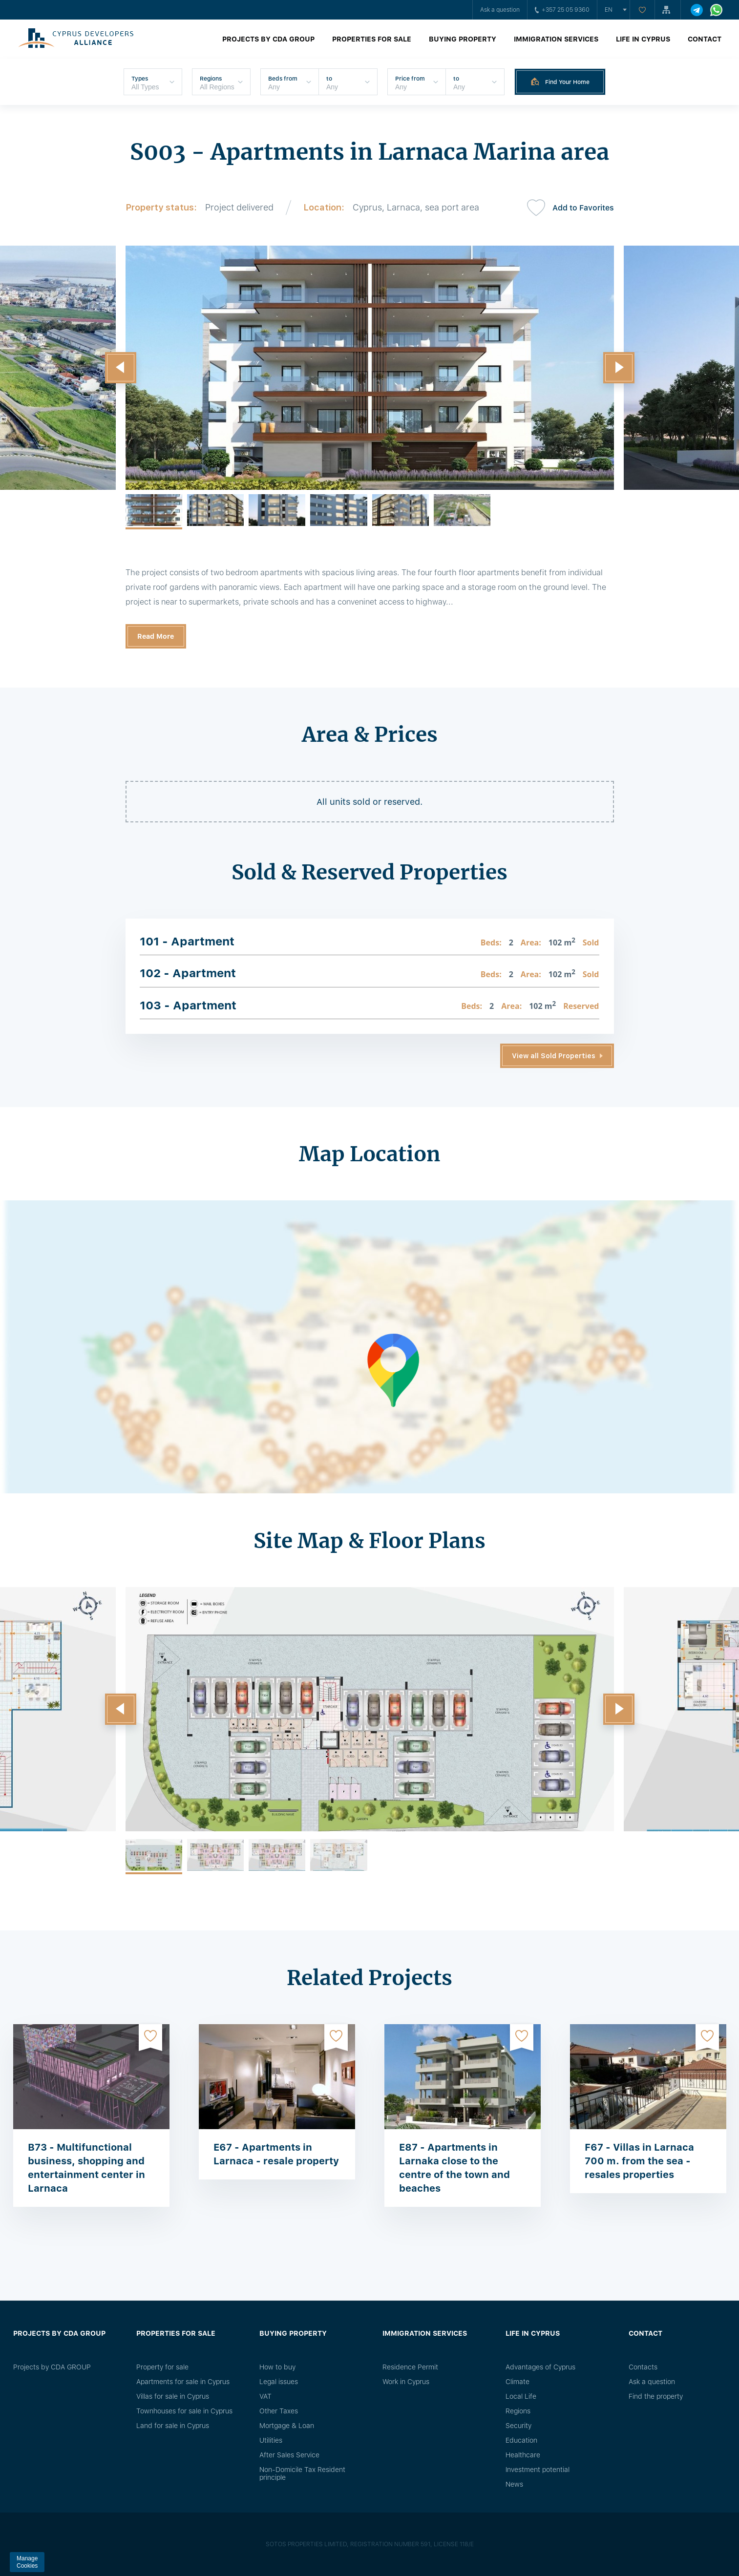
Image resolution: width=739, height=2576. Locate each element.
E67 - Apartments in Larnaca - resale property (276, 2154)
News (514, 2484)
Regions (518, 2411)
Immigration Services (556, 39)
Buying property (462, 39)
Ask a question (500, 9)
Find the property (656, 2396)
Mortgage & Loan (286, 2425)
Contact (704, 39)
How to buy (277, 2367)
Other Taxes (278, 2411)
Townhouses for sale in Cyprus (184, 2411)
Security (518, 2425)
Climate (517, 2382)
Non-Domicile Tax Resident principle (302, 2473)
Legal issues (278, 2382)
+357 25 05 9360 (562, 9)
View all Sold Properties (553, 1056)
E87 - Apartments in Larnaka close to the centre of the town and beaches (454, 2167)
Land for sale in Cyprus (172, 2425)
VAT (265, 2396)
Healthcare (523, 2455)
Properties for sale (371, 39)
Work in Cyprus (405, 2382)
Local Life (521, 2396)
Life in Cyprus (643, 39)
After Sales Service (289, 2455)
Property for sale (162, 2367)
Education (521, 2440)
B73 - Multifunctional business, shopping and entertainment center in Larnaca (86, 2167)
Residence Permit (410, 2367)
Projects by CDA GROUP (268, 39)
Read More (155, 636)
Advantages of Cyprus (540, 2367)
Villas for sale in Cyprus (172, 2396)
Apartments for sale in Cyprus (183, 2382)
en (608, 9)
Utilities (270, 2440)
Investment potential (538, 2469)
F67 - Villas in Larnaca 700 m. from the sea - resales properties (639, 2160)
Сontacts (643, 2367)
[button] (120, 367)
